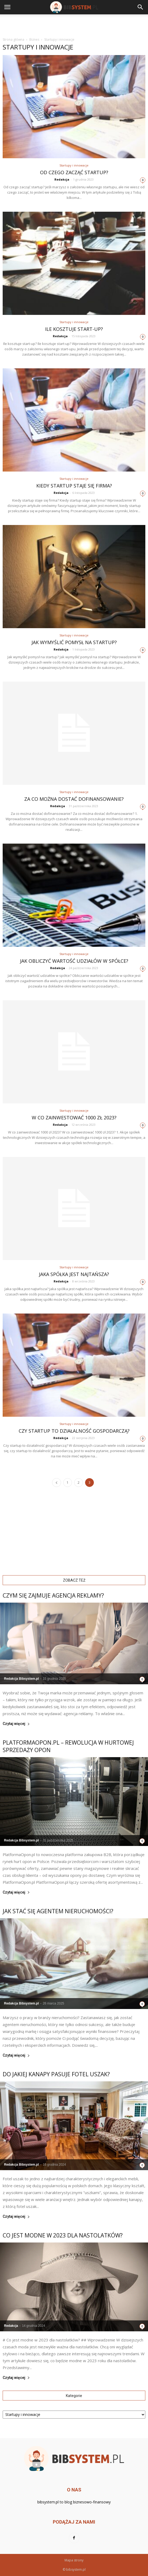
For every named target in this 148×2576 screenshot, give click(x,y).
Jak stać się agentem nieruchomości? (58, 1911)
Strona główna (13, 39)
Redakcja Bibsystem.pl (21, 1679)
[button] (140, 7)
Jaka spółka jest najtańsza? (74, 1274)
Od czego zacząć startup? (74, 172)
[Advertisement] (74, 23)
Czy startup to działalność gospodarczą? (74, 1431)
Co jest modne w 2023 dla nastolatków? (63, 2235)
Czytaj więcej (16, 1724)
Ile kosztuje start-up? (74, 329)
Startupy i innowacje (74, 165)
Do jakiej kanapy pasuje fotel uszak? (56, 2074)
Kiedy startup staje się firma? (74, 485)
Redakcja (61, 179)
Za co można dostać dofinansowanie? (74, 799)
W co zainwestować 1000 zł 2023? (74, 1117)
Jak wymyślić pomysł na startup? (74, 642)
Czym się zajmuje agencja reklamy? (53, 1595)
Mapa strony (74, 2560)
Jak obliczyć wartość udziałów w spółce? (74, 961)
